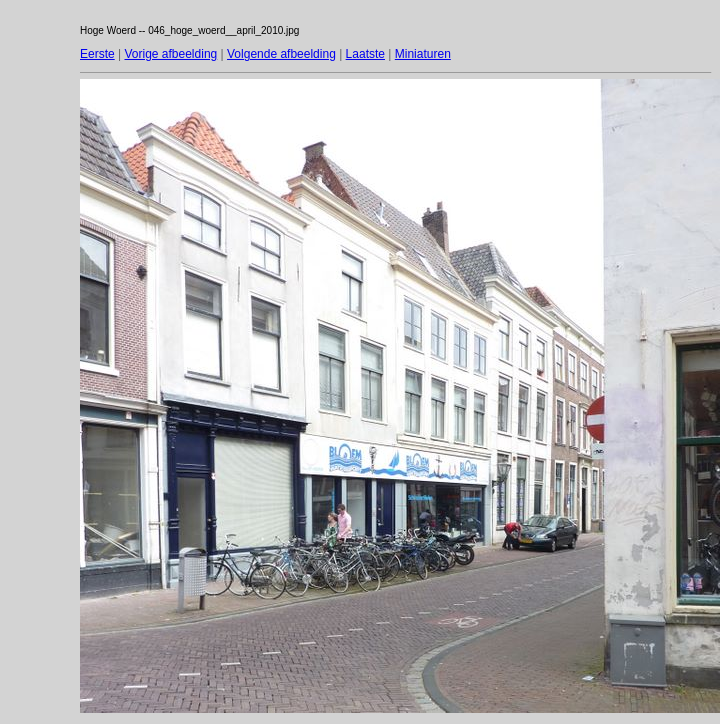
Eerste (97, 54)
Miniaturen (423, 54)
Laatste (365, 54)
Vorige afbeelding (170, 54)
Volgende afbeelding (281, 54)
